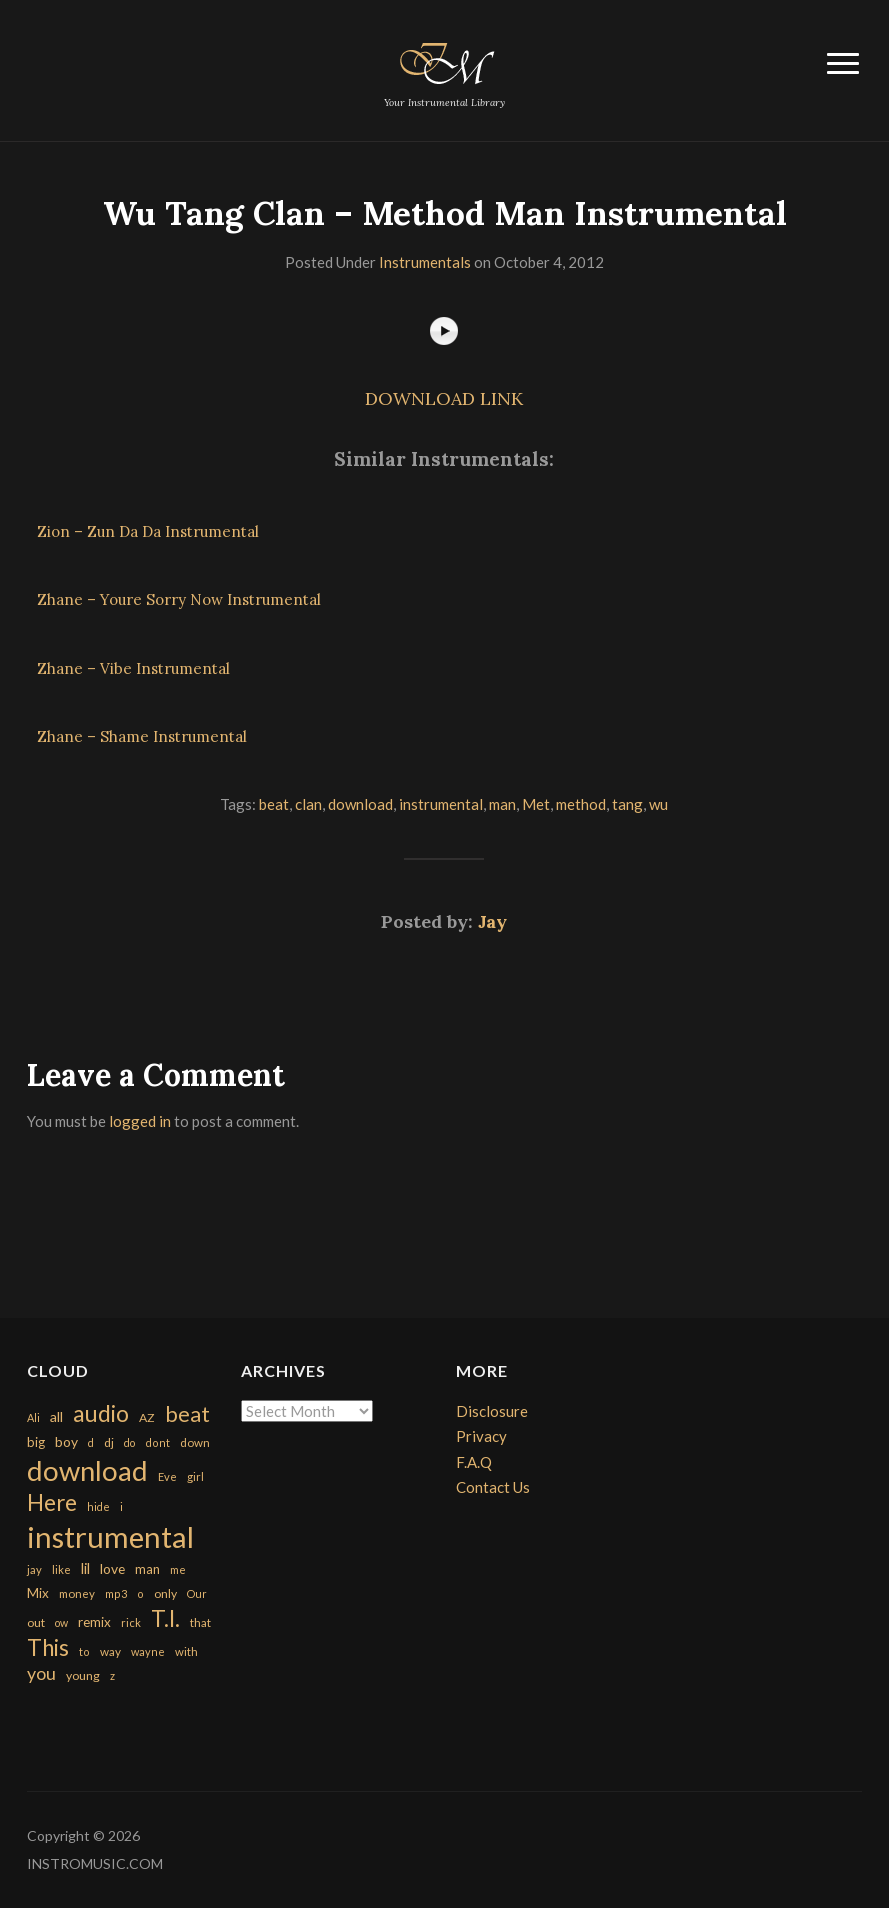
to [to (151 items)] (84, 1651)
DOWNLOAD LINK (444, 398)
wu (658, 804)
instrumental (441, 804)
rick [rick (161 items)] (131, 1622)
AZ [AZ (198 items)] (147, 1417)
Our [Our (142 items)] (197, 1593)
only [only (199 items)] (165, 1593)
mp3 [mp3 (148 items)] (116, 1593)
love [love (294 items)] (112, 1568)
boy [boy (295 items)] (66, 1441)
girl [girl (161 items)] (195, 1476)
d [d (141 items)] (91, 1442)
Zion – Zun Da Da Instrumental (148, 531)
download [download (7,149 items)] (87, 1470)
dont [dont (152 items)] (157, 1442)
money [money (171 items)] (77, 1593)
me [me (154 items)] (178, 1569)
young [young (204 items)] (83, 1675)
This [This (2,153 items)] (48, 1647)
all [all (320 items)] (56, 1416)
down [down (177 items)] (195, 1442)
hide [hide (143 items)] (98, 1506)
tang (627, 804)
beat (274, 804)
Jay (492, 921)
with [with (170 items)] (186, 1651)
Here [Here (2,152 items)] (52, 1502)
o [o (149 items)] (140, 1593)
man (502, 804)
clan (308, 804)
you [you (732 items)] (41, 1673)
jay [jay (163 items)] (34, 1569)
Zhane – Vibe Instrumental (133, 668)
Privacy (481, 1436)
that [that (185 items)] (200, 1622)
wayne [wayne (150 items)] (148, 1651)
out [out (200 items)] (36, 1622)
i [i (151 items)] (121, 1506)
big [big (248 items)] (36, 1442)
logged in (140, 1121)
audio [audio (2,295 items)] (101, 1413)
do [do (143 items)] (129, 1442)
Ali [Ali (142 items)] (33, 1417)
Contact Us (493, 1487)
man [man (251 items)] (147, 1569)
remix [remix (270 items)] (94, 1622)
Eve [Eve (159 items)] (167, 1476)
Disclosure (492, 1411)
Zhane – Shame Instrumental (142, 736)
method (581, 804)
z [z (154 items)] (112, 1675)
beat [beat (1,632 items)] (187, 1414)
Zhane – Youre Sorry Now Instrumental (179, 599)
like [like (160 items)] (61, 1569)
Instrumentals (425, 262)
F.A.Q (474, 1462)
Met (536, 804)
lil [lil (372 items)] (85, 1568)
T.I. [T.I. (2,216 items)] (165, 1618)
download (360, 804)
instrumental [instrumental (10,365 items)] (110, 1536)
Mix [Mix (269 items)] (38, 1593)
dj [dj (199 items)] (109, 1442)
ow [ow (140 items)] (61, 1622)
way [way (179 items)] (110, 1651)
